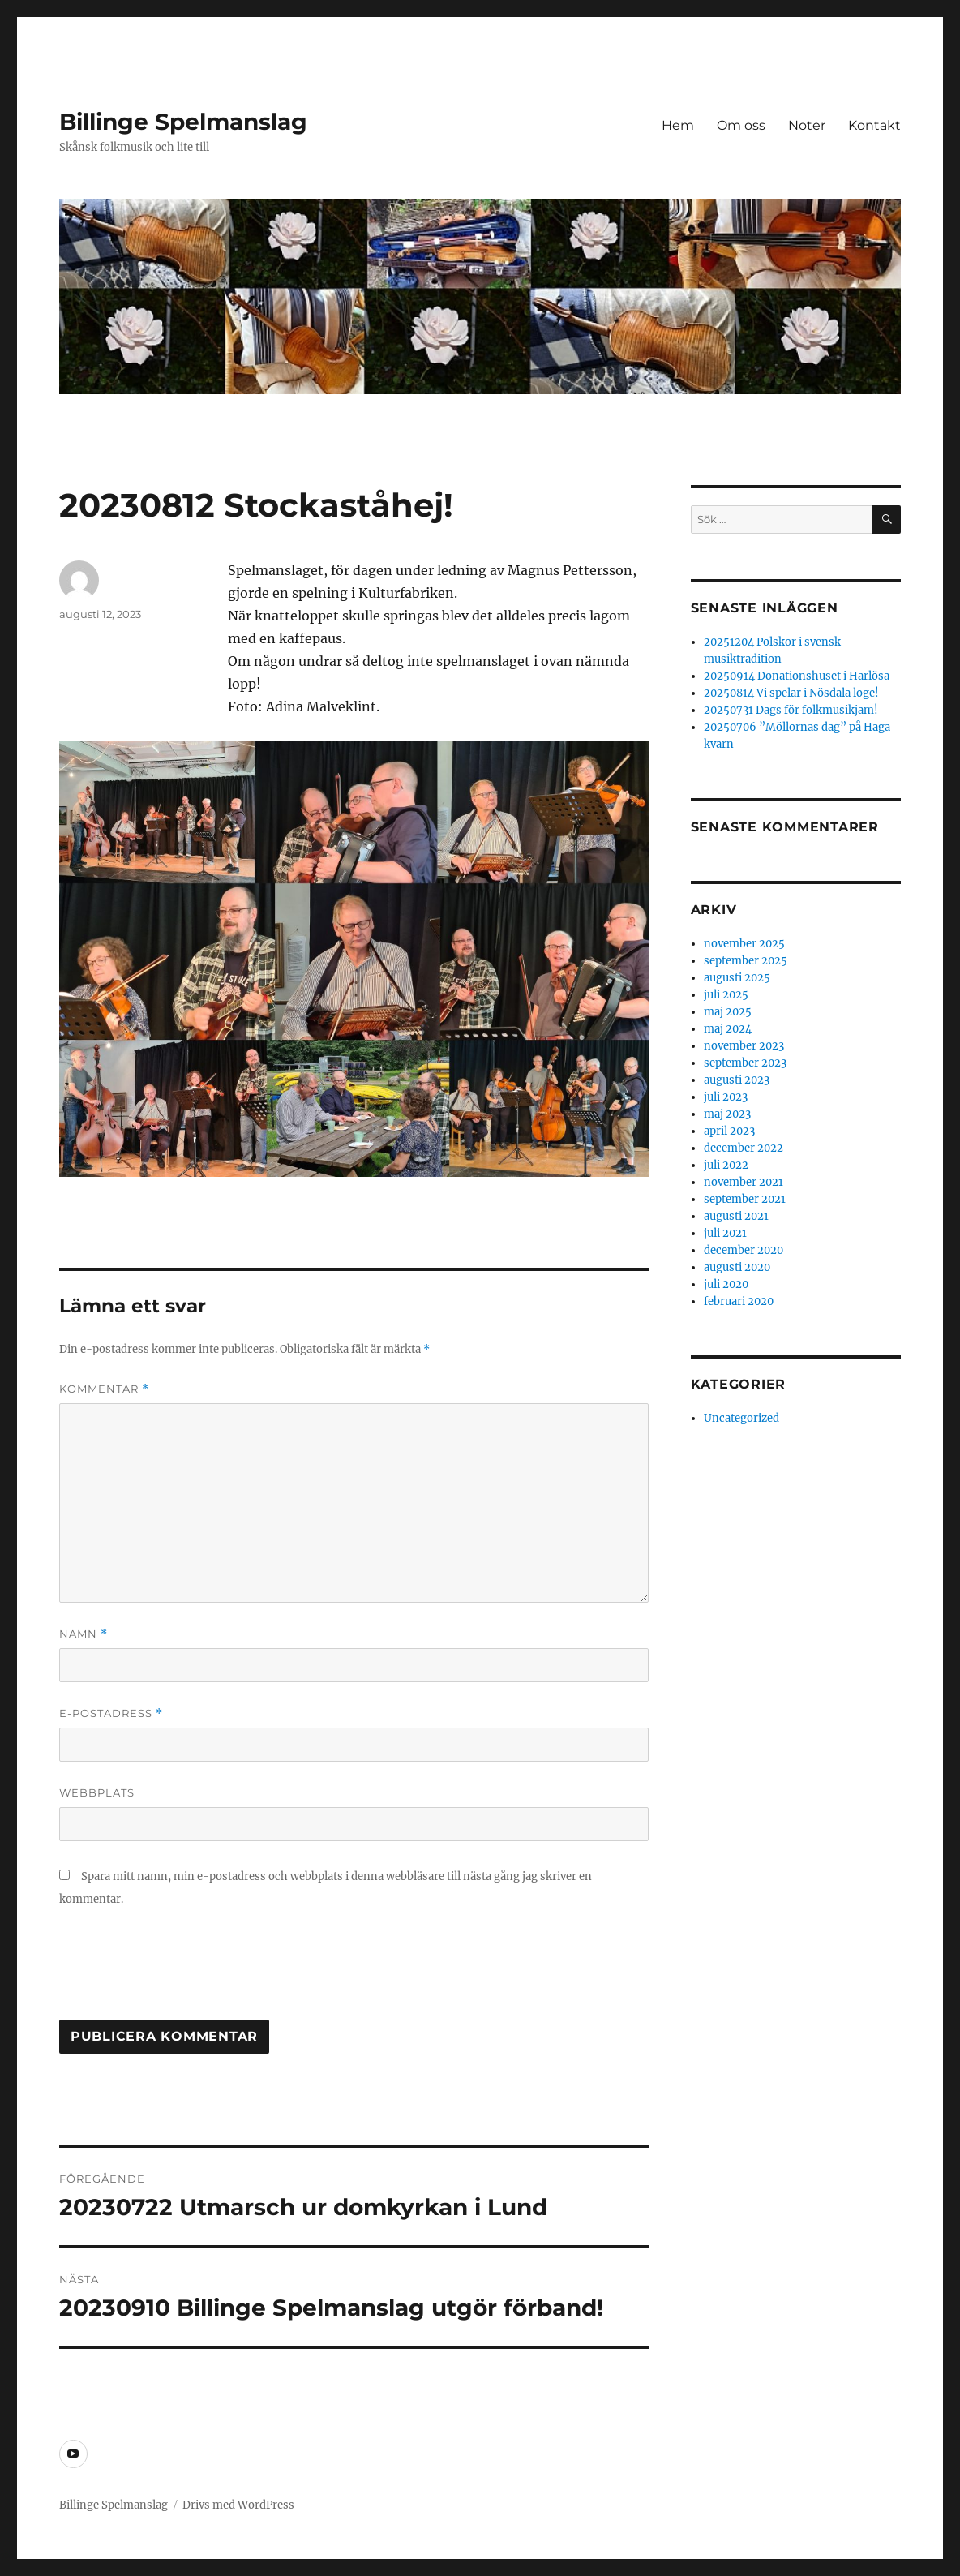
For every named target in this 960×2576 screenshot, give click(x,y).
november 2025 (744, 944)
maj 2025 (728, 1012)
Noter (806, 125)
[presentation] (182, 1971)
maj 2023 (727, 1114)
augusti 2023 (736, 1080)
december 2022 (743, 1148)
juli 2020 (726, 1284)
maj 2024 (728, 1029)
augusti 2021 (736, 1216)
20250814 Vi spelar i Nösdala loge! (791, 693)
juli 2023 (726, 1097)
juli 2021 (725, 1233)
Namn (83, 1634)
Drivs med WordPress (238, 2505)
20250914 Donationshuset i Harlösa (796, 676)
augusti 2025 (737, 978)
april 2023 (729, 1131)
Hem (678, 125)
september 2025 (745, 961)
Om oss (741, 125)
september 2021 (745, 1199)
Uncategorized (741, 1418)
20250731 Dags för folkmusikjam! (791, 710)
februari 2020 (739, 1301)
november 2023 (744, 1046)
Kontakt (874, 125)
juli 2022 (726, 1165)
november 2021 (743, 1182)
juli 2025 (726, 995)
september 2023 (745, 1063)
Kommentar (104, 1389)
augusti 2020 (737, 1267)
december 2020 (743, 1250)
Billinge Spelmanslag (183, 121)
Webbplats (97, 1792)
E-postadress (111, 1713)
